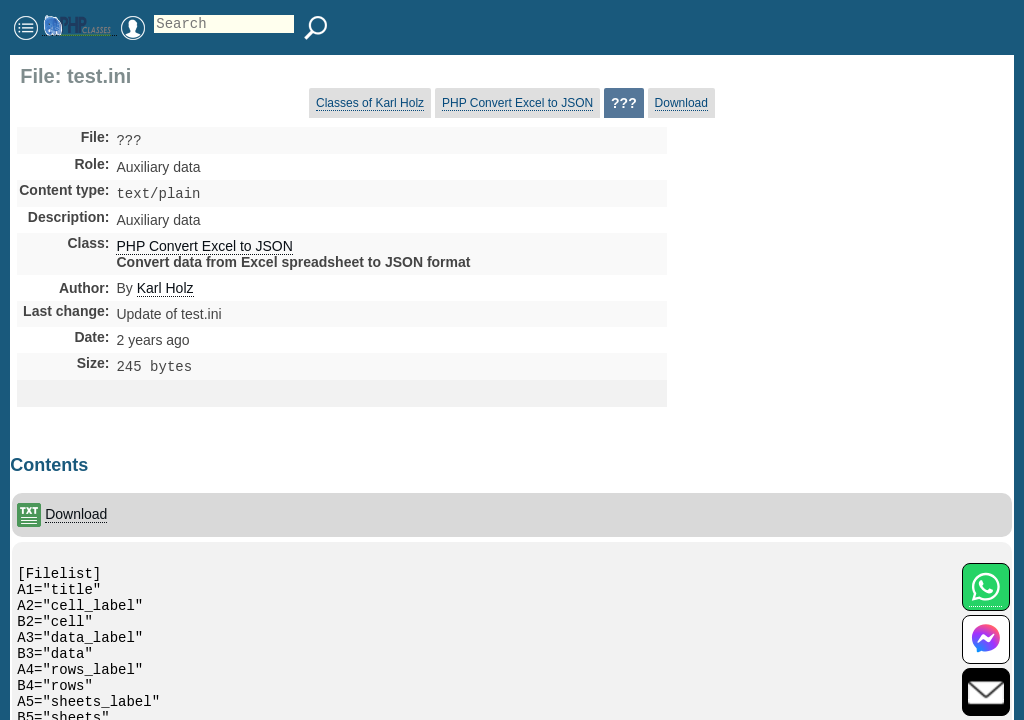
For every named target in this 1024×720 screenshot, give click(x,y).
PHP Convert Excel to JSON (517, 103)
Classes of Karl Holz (370, 103)
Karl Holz (165, 292)
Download (681, 103)
